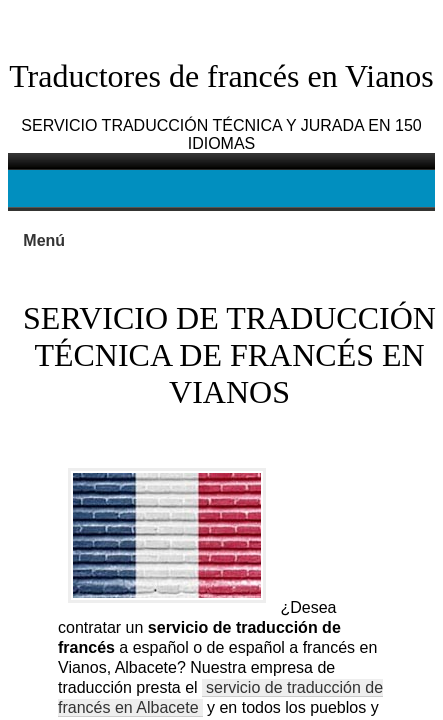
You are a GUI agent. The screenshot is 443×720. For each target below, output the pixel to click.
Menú (44, 240)
